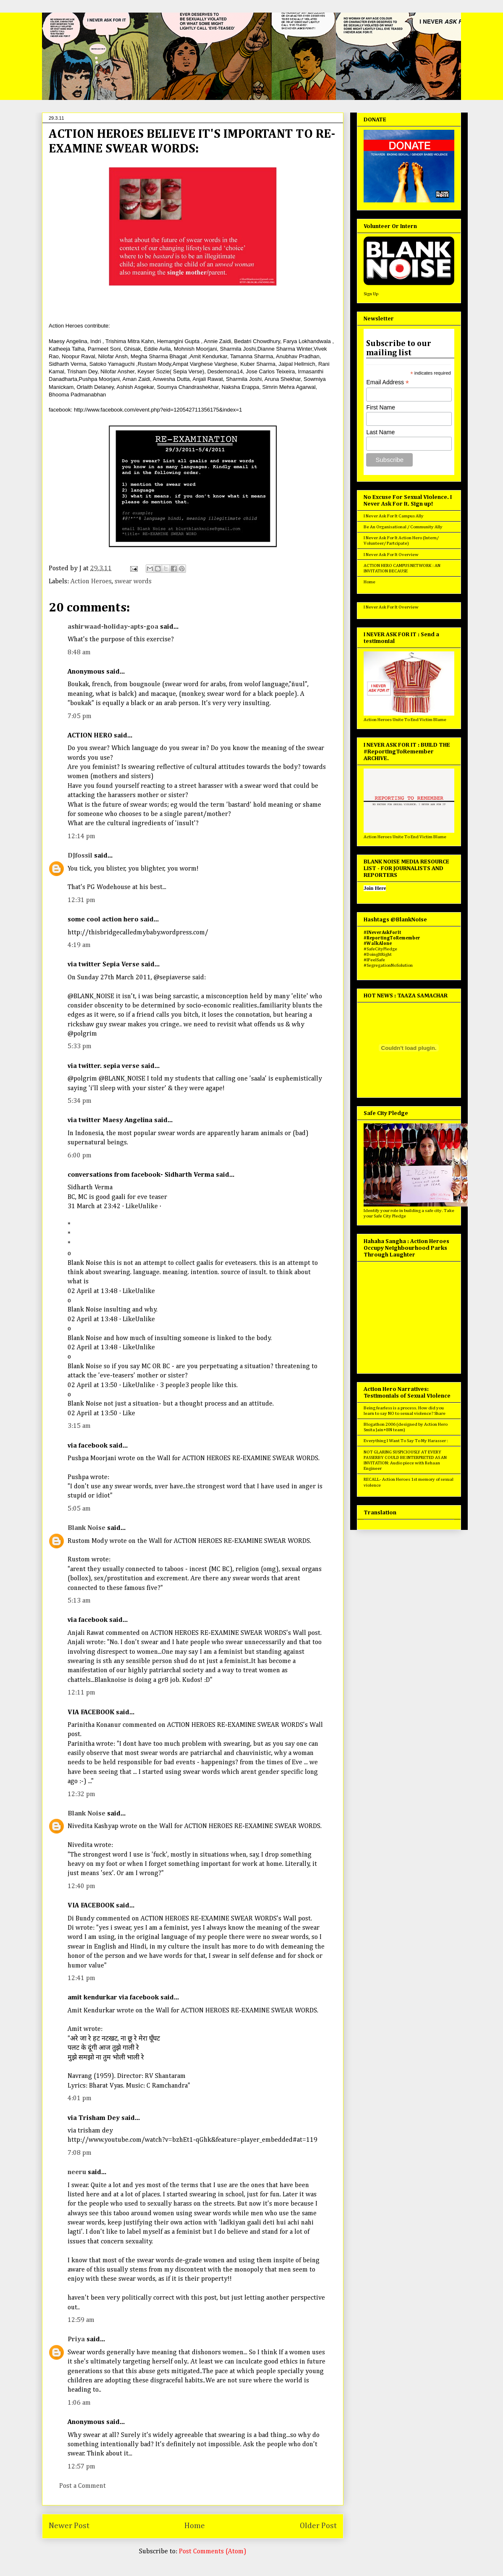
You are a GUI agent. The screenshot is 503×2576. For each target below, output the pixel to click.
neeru (77, 2172)
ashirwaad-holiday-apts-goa (113, 627)
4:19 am (79, 945)
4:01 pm (80, 2098)
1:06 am (79, 2403)
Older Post (318, 2526)
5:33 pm (80, 1046)
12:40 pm (81, 1886)
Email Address (387, 382)
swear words (133, 581)
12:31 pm (81, 900)
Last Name (380, 432)
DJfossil (80, 856)
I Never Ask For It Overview (391, 554)
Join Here (375, 888)
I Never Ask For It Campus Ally (394, 516)
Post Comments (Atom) (212, 2551)
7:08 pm (80, 2153)
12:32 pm (81, 1794)
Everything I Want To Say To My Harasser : (406, 1440)
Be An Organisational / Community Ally (403, 527)
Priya (76, 2339)
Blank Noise (86, 1528)
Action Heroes (91, 581)
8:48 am (79, 652)
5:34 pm (80, 1101)
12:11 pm (81, 1692)
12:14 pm (81, 836)
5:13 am (79, 1601)
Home (194, 2526)
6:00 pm (80, 1155)
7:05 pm (80, 716)
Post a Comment (82, 2486)
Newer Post (69, 2526)
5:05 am (79, 1509)
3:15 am (79, 1426)
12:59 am (81, 2320)
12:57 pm (81, 2466)
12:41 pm (81, 1978)
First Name (380, 407)
